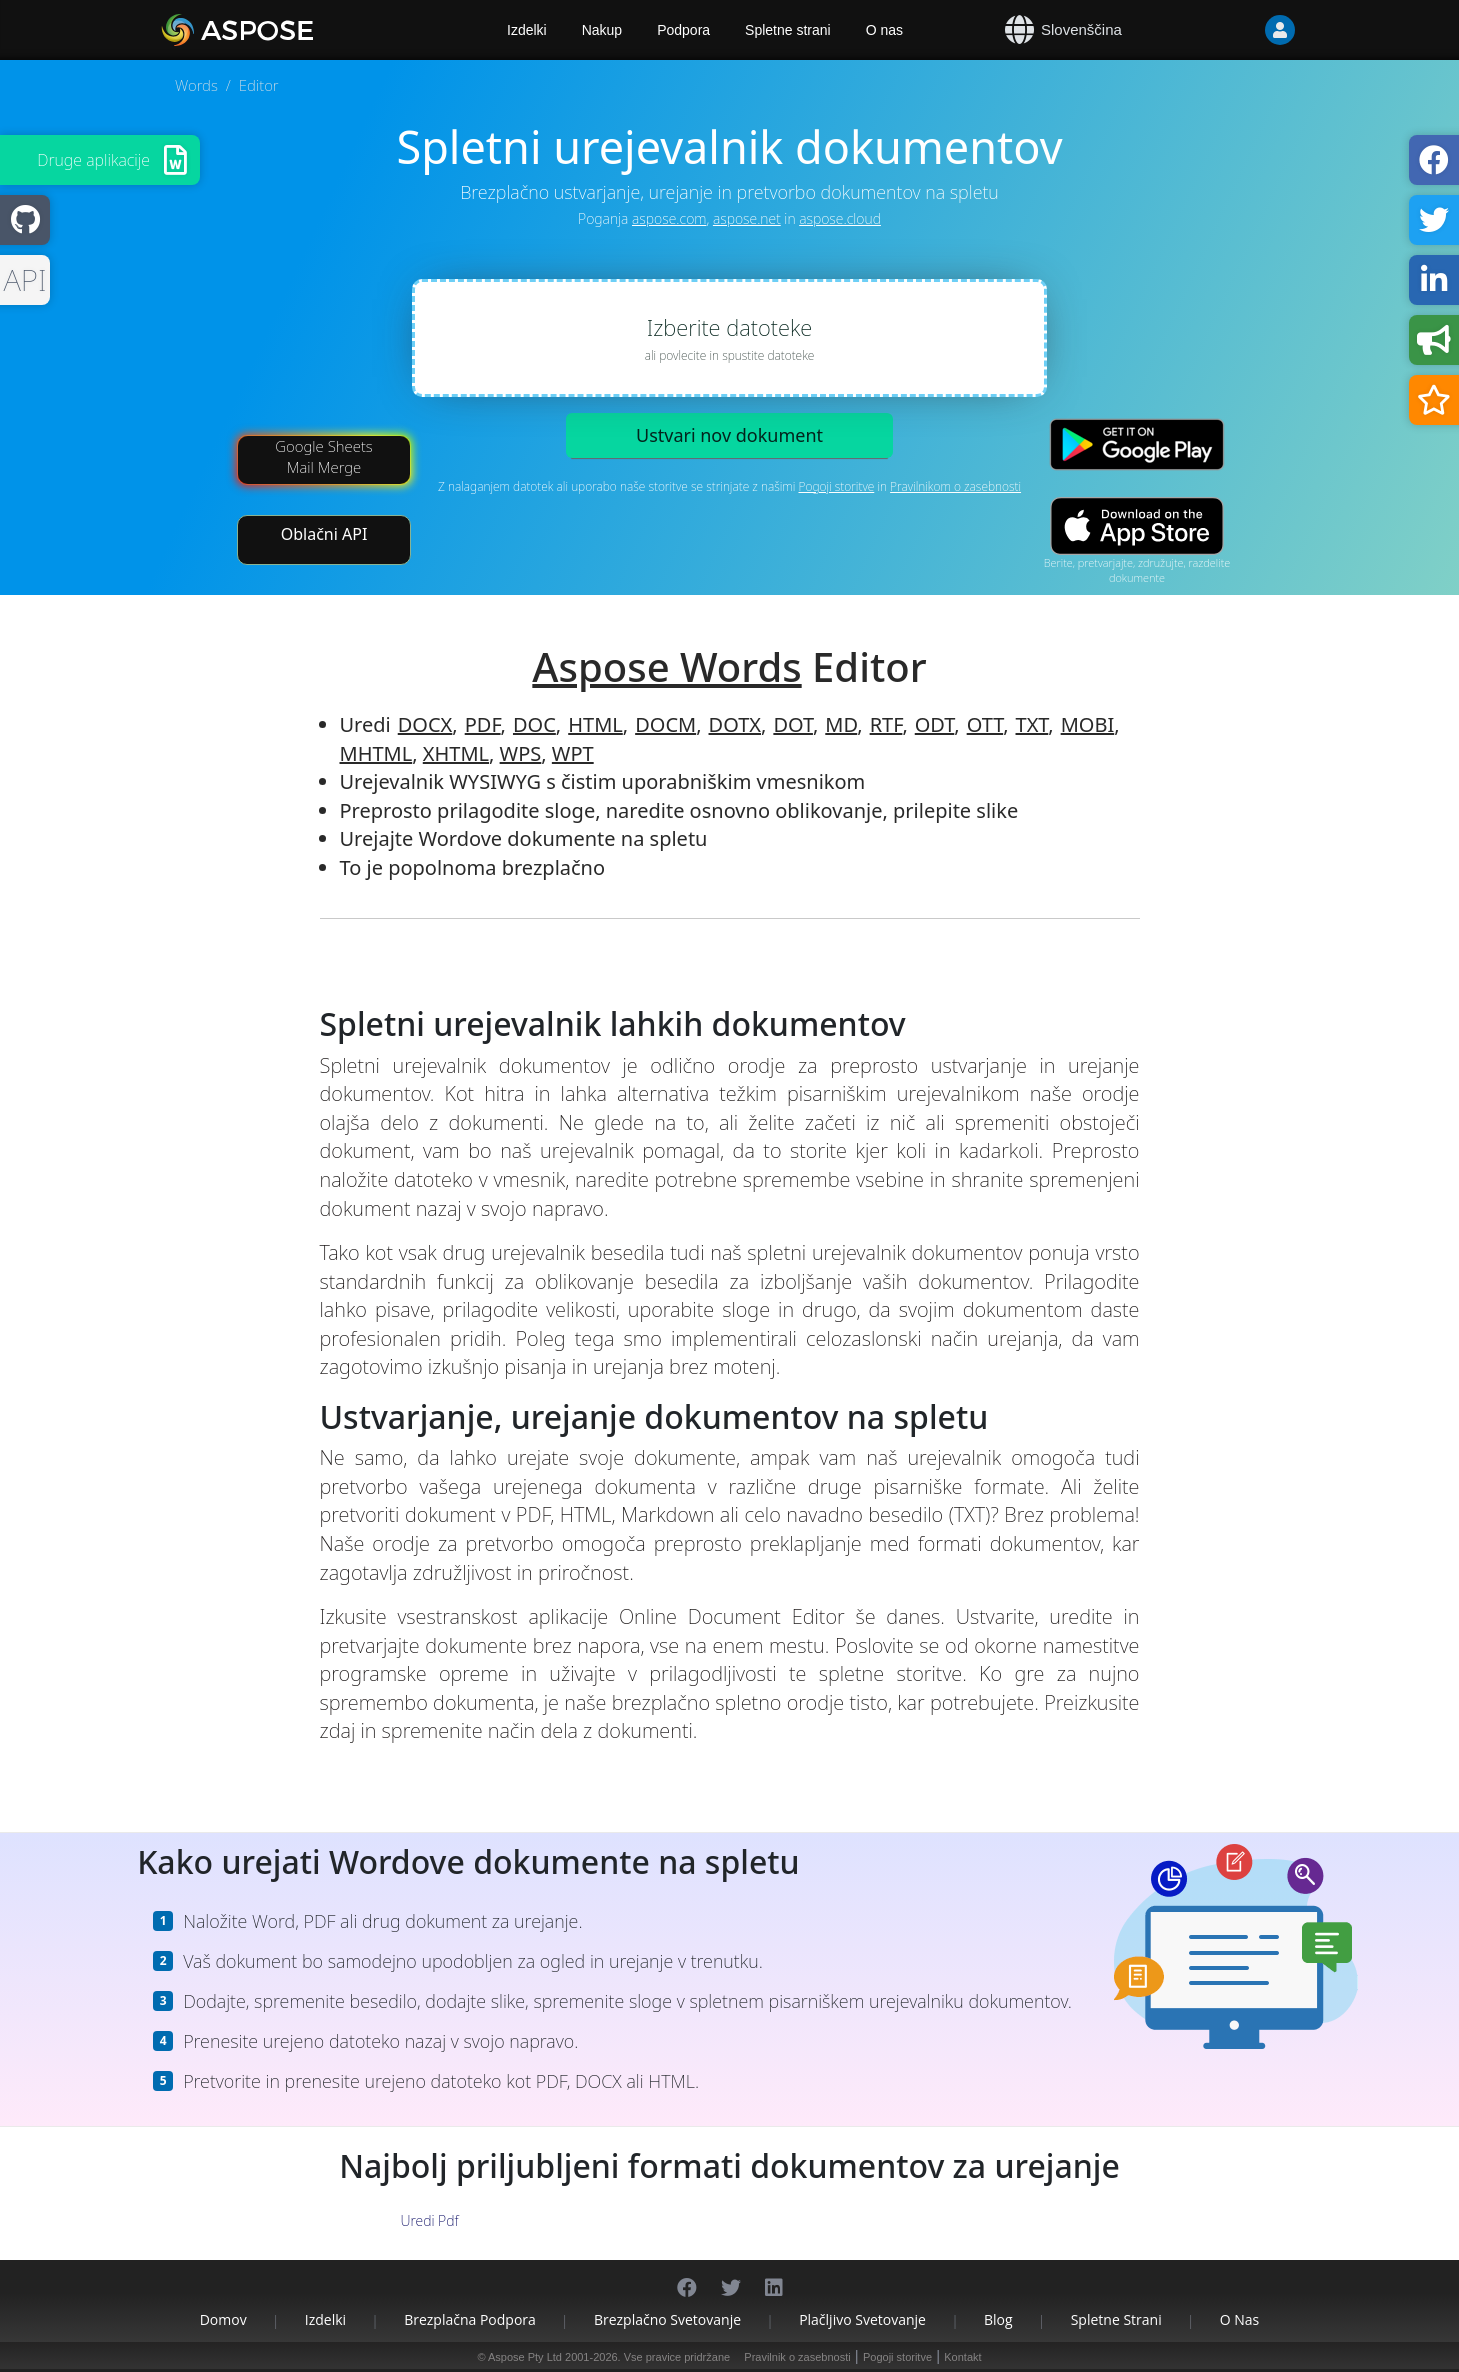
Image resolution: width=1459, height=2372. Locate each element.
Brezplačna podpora (470, 2319)
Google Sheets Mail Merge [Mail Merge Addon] (324, 456)
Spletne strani (788, 30)
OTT (985, 724)
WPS (521, 753)
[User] (1240, 30)
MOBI (1088, 724)
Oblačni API (324, 534)
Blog (998, 2319)
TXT (1032, 724)
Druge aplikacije (93, 160)
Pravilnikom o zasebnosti (955, 486)
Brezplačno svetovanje (667, 2319)
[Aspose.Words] (295, 30)
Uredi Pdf (429, 2220)
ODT (935, 724)
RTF (886, 724)
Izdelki (325, 2319)
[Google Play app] (1137, 444)
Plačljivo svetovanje (862, 2319)
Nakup (602, 30)
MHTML (376, 753)
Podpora (683, 30)
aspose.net (747, 218)
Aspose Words (666, 666)
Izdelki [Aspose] (527, 30)
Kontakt (962, 2357)
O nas (884, 30)
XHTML (456, 753)
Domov (223, 2319)
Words (196, 85)
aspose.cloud (840, 218)
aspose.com (669, 218)
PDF (483, 724)
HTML (595, 724)
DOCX (425, 724)
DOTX (735, 724)
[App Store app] (1137, 526)
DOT (793, 724)
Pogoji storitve (836, 486)
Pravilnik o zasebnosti (797, 2357)
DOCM (665, 724)
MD (841, 724)
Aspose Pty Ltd (525, 2357)
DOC (534, 724)
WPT (573, 753)
